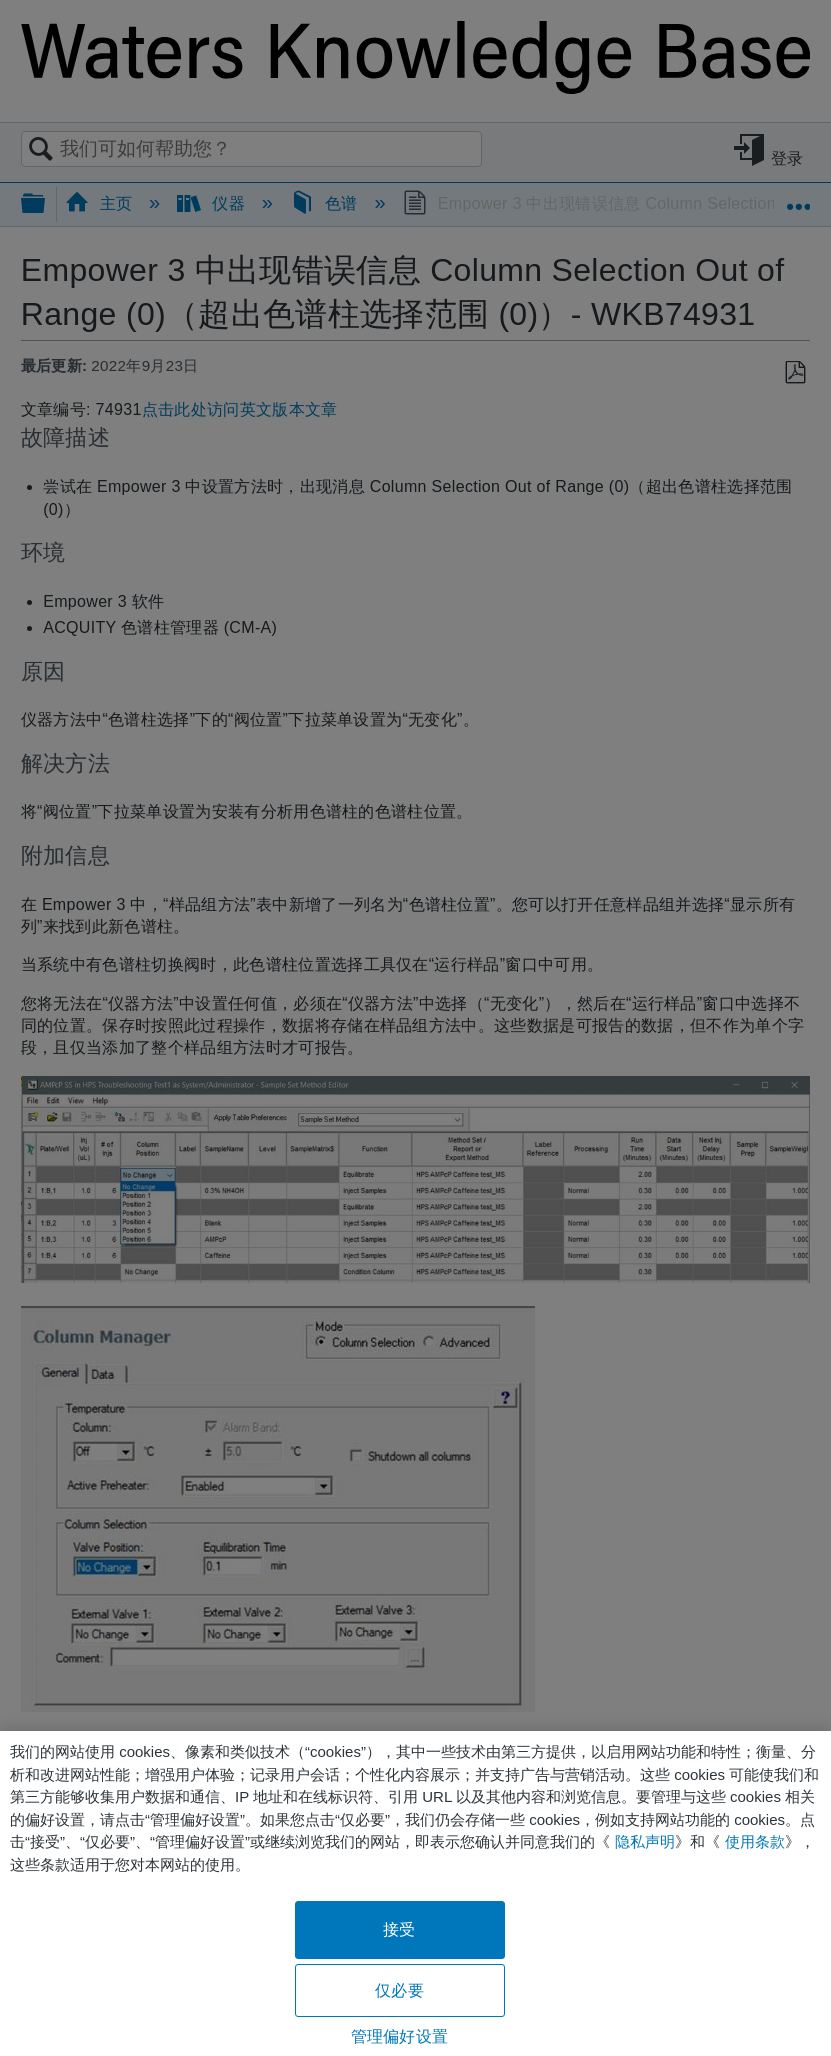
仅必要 (399, 1990)
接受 (399, 1929)
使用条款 (755, 1841)
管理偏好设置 (399, 2036)
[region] (415, 1893)
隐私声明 (645, 1841)
